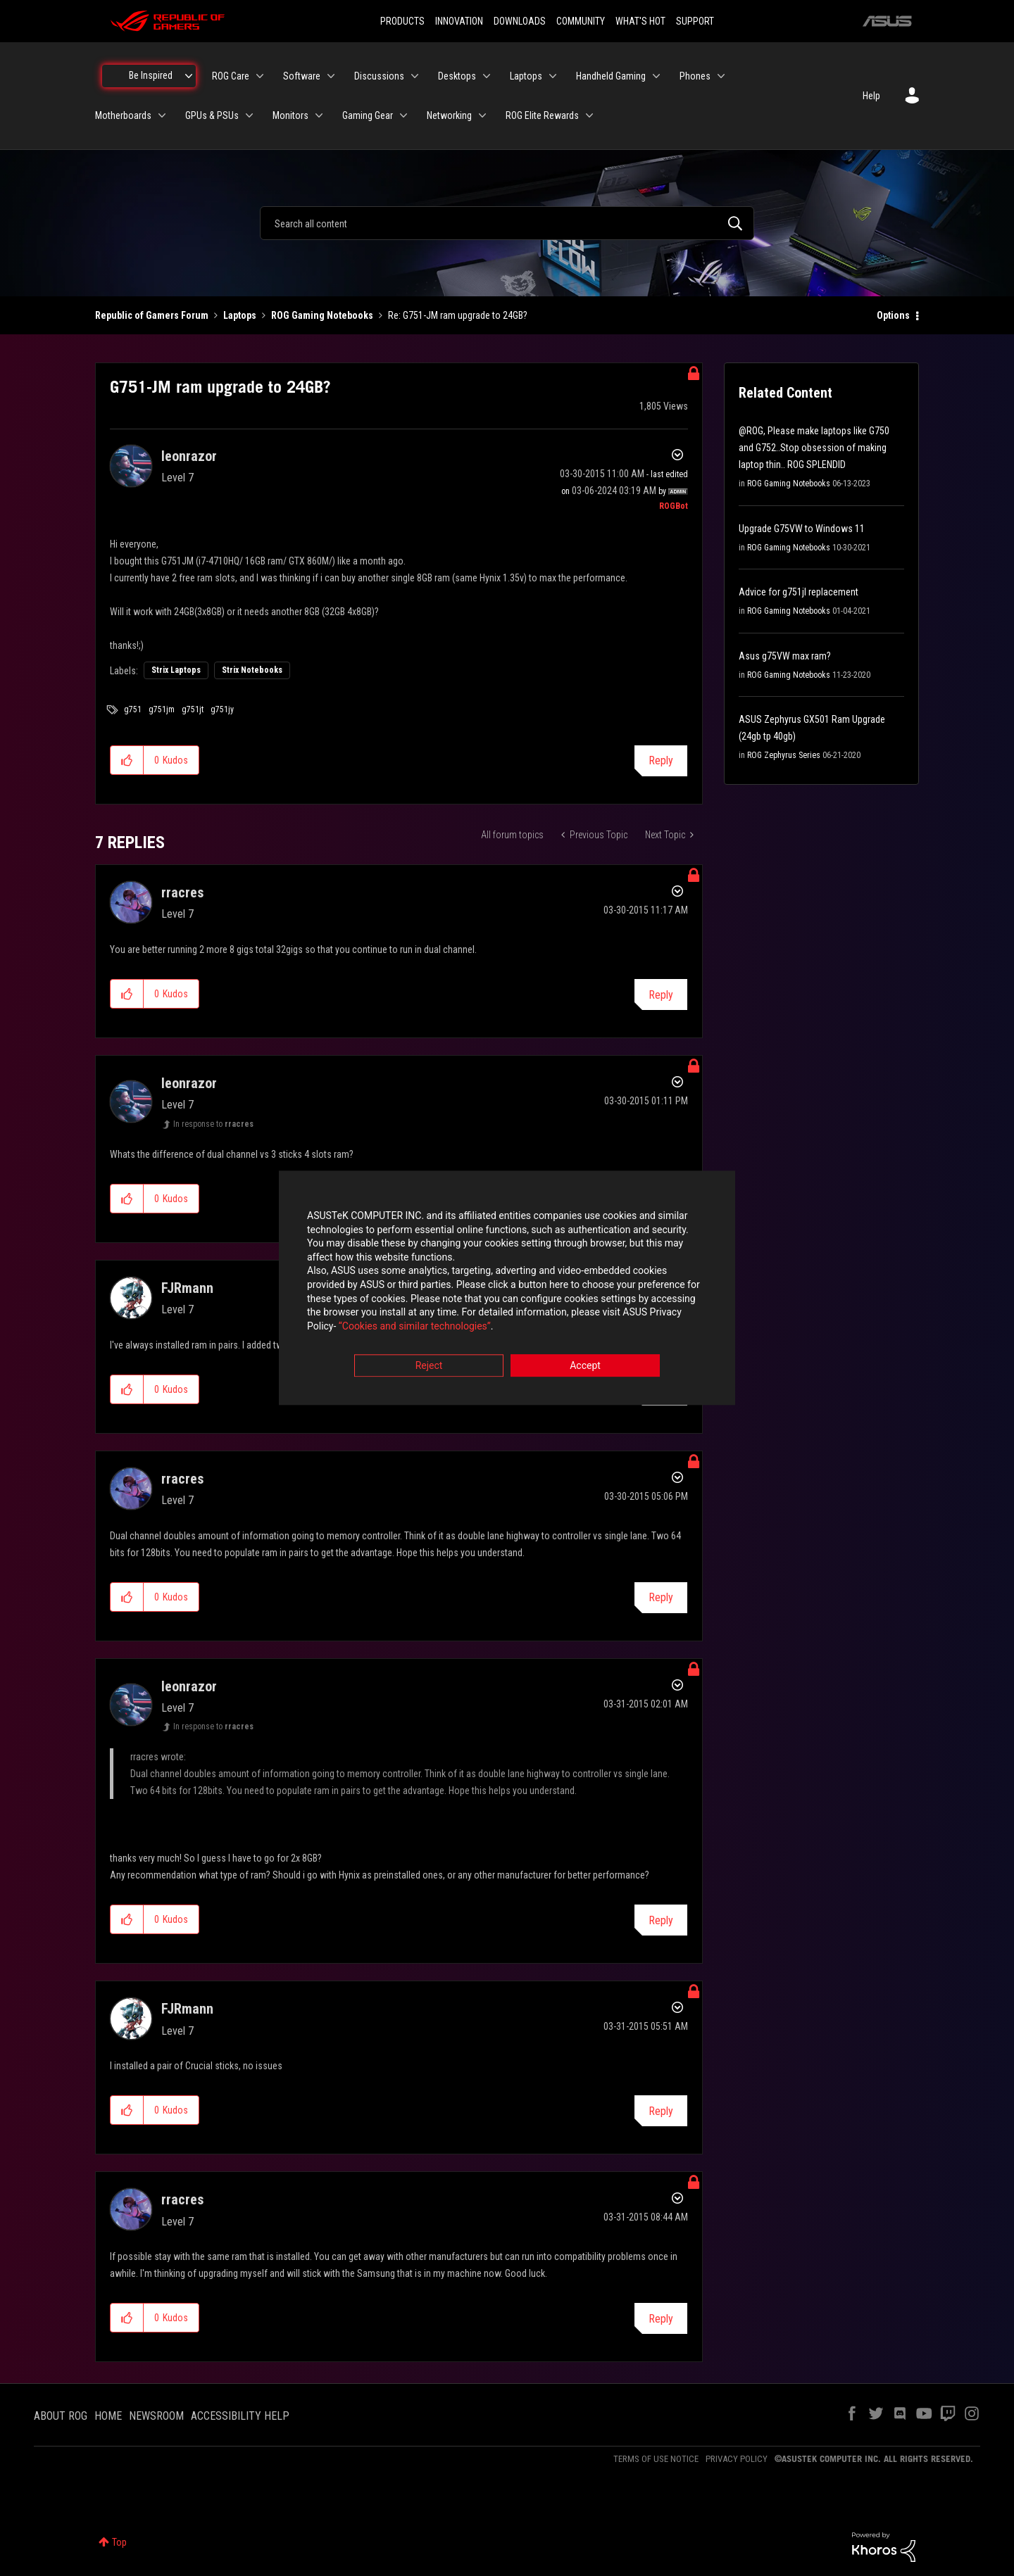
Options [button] (893, 315)
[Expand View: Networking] (482, 115)
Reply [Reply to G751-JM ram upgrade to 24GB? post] (661, 760)
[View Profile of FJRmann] (187, 1288)
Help (871, 95)
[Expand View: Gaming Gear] (403, 115)
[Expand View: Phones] (721, 76)
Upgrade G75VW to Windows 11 (802, 528)
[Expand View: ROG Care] (260, 76)
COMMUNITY (580, 21)
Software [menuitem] (301, 76)
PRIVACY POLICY (737, 2459)
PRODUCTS (402, 21)
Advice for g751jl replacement (798, 592)
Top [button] (119, 2542)
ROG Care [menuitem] (230, 76)
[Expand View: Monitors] (319, 115)
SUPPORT (695, 21)
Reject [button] (429, 1366)
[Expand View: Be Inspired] (189, 76)
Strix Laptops (176, 670)
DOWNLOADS (520, 21)
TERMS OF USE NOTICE (656, 2459)
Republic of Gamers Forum (151, 315)
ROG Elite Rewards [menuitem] (542, 115)
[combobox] (507, 223)
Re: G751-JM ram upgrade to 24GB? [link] (457, 315)
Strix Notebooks (252, 670)
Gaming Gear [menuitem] (367, 115)
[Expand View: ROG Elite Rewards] (589, 115)
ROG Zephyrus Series (783, 755)
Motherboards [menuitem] (123, 115)
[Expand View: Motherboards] (162, 115)
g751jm (162, 709)
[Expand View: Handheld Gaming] (656, 76)
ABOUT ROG (60, 2416)
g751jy (222, 709)
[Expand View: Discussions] (415, 76)
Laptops (239, 315)
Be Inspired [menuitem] (151, 75)
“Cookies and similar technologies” (415, 1326)
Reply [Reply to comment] (661, 995)
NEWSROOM (156, 2416)
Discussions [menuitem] (379, 76)
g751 (133, 709)
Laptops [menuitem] (526, 76)
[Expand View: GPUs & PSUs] (249, 115)
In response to (213, 1124)
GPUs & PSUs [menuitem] (212, 115)
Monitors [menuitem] (290, 115)
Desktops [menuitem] (457, 76)
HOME (108, 2416)
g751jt (193, 709)
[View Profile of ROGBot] (673, 506)
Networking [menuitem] (449, 115)
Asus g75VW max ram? (785, 656)
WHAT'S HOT (640, 21)
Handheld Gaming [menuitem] (611, 76)
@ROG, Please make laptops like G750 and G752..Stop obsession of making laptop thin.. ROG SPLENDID (814, 447)
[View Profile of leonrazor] (189, 456)
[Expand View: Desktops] (487, 76)
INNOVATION (459, 21)
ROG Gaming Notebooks (322, 315)
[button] (127, 760)
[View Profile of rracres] (182, 892)
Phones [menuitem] (695, 76)
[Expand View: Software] (331, 76)
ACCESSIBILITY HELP (240, 2416)
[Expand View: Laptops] (553, 76)
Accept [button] (585, 1366)
